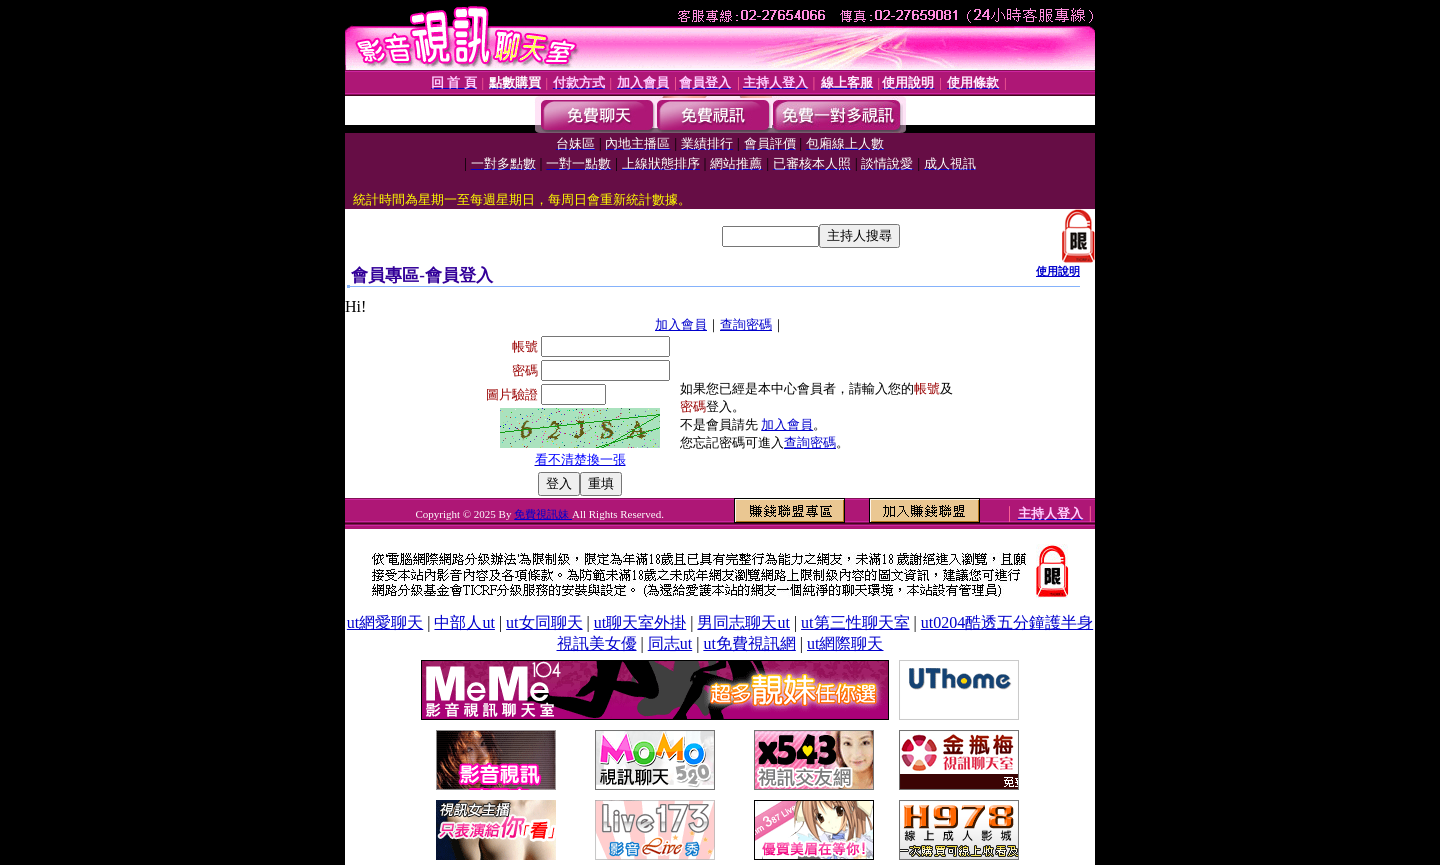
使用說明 (1058, 271)
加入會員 (681, 324)
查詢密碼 (746, 324)
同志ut (670, 643)
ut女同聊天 (544, 622)
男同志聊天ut (743, 622)
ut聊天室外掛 (640, 622)
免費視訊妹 (543, 514)
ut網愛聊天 (385, 622)
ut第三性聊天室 (855, 622)
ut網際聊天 (845, 643)
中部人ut (464, 622)
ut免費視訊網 (749, 643)
